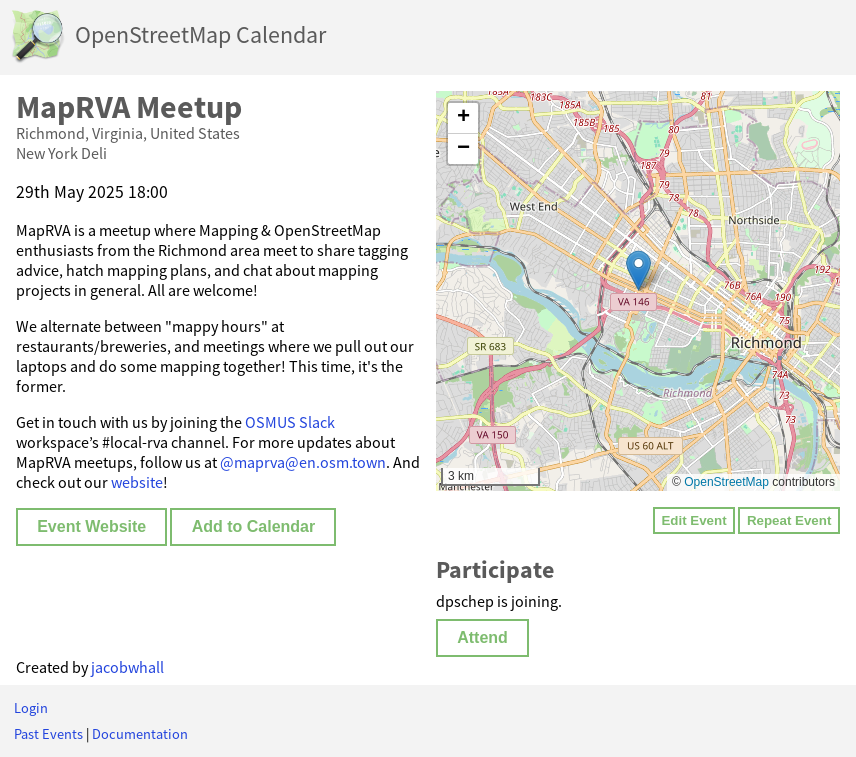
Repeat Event (789, 520)
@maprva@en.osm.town (303, 462)
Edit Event (693, 520)
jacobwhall (127, 667)
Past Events (48, 734)
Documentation (140, 734)
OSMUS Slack (290, 422)
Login (31, 708)
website (137, 482)
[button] (638, 270)
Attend (482, 637)
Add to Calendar (254, 526)
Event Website (91, 526)
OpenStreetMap (726, 482)
